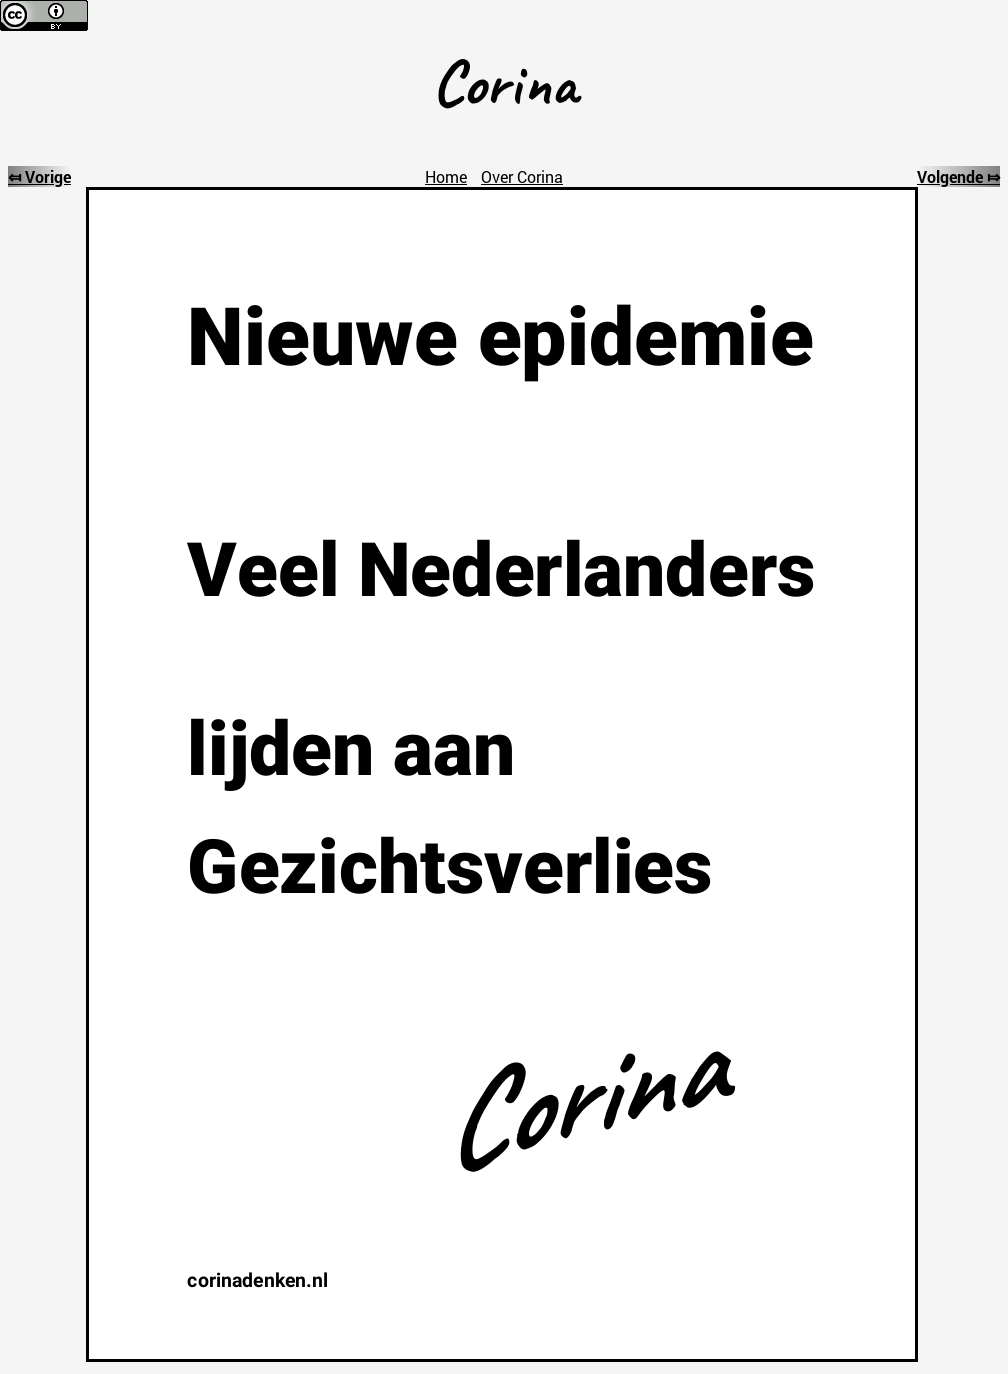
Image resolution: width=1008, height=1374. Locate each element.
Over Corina (522, 176)
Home (446, 176)
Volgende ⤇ (958, 176)
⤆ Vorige (39, 176)
